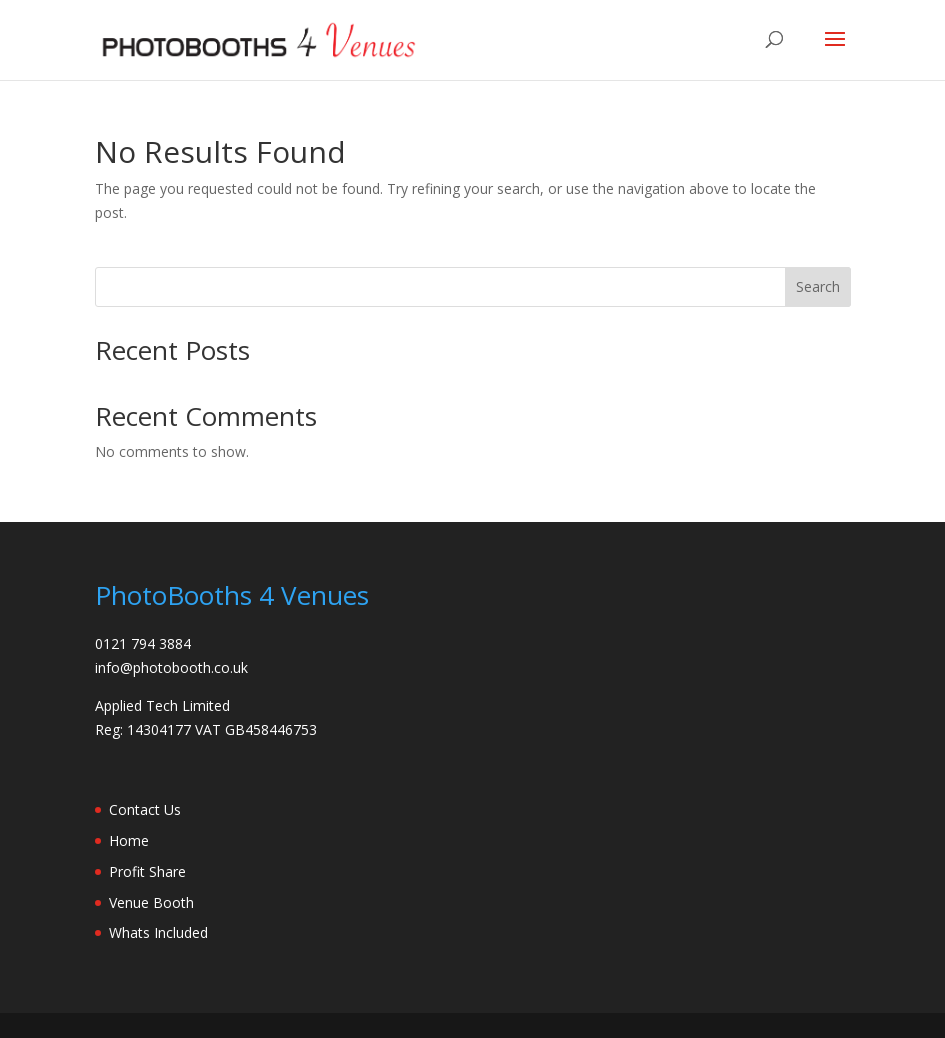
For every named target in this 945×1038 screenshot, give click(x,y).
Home (129, 840)
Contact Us (145, 809)
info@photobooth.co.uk (171, 667)
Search (818, 286)
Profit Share (147, 871)
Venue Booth (151, 902)
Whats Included (158, 932)
